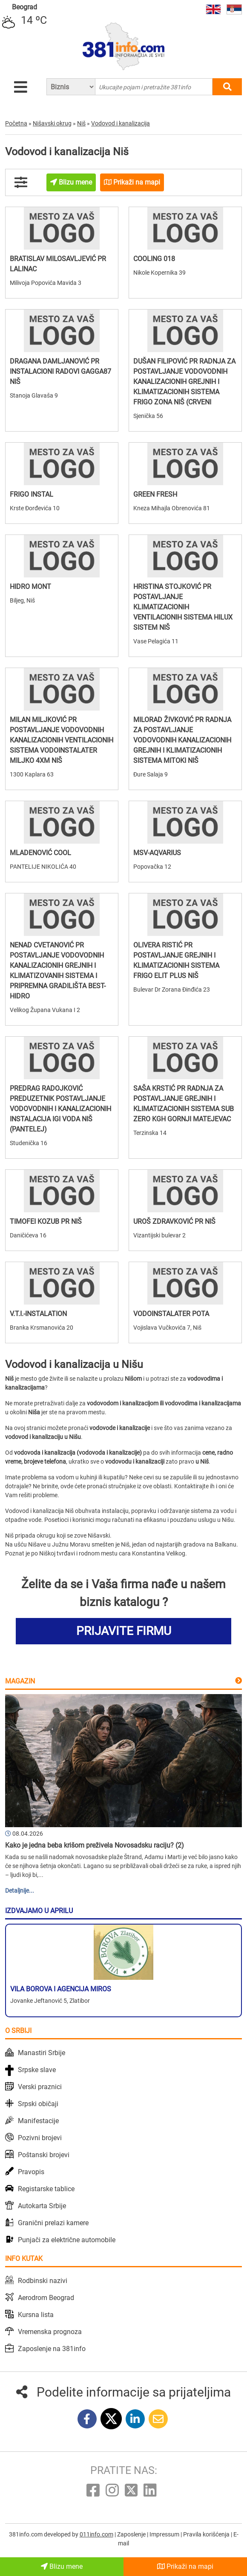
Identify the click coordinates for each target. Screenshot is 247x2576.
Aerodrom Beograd (46, 2298)
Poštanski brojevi (43, 2155)
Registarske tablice (46, 2189)
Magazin (20, 1681)
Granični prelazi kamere (53, 2223)
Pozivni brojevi (40, 2138)
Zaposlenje (132, 2534)
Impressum (165, 2534)
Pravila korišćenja (207, 2534)
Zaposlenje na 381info (52, 2349)
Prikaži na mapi (185, 2566)
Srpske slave (37, 2070)
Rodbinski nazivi (42, 2281)
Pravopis (31, 2172)
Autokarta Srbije (42, 2206)
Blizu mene (62, 2566)
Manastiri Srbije (41, 2053)
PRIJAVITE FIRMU (123, 1631)
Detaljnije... (19, 1890)
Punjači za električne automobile (66, 2240)
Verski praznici (40, 2087)
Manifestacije (38, 2121)
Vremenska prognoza (50, 2332)
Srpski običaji (38, 2104)
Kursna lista (36, 2315)
